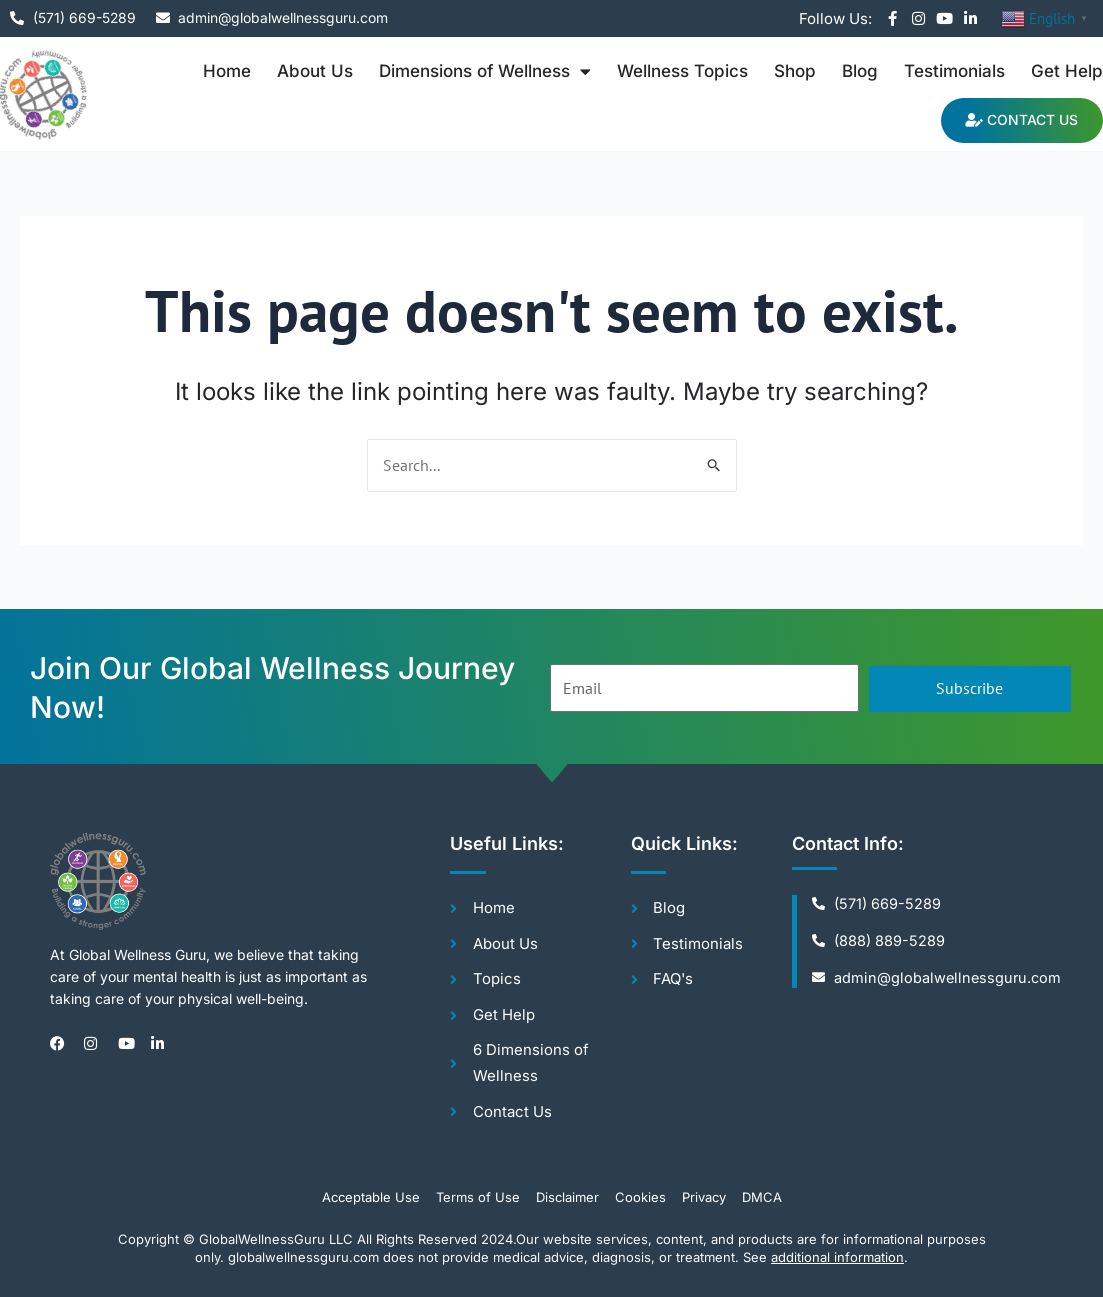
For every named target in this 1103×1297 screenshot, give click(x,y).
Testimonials (954, 71)
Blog (860, 71)
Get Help (1067, 71)
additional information (837, 1258)
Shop (795, 71)
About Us (315, 71)
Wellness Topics (682, 71)
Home (227, 71)
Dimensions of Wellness (485, 71)
